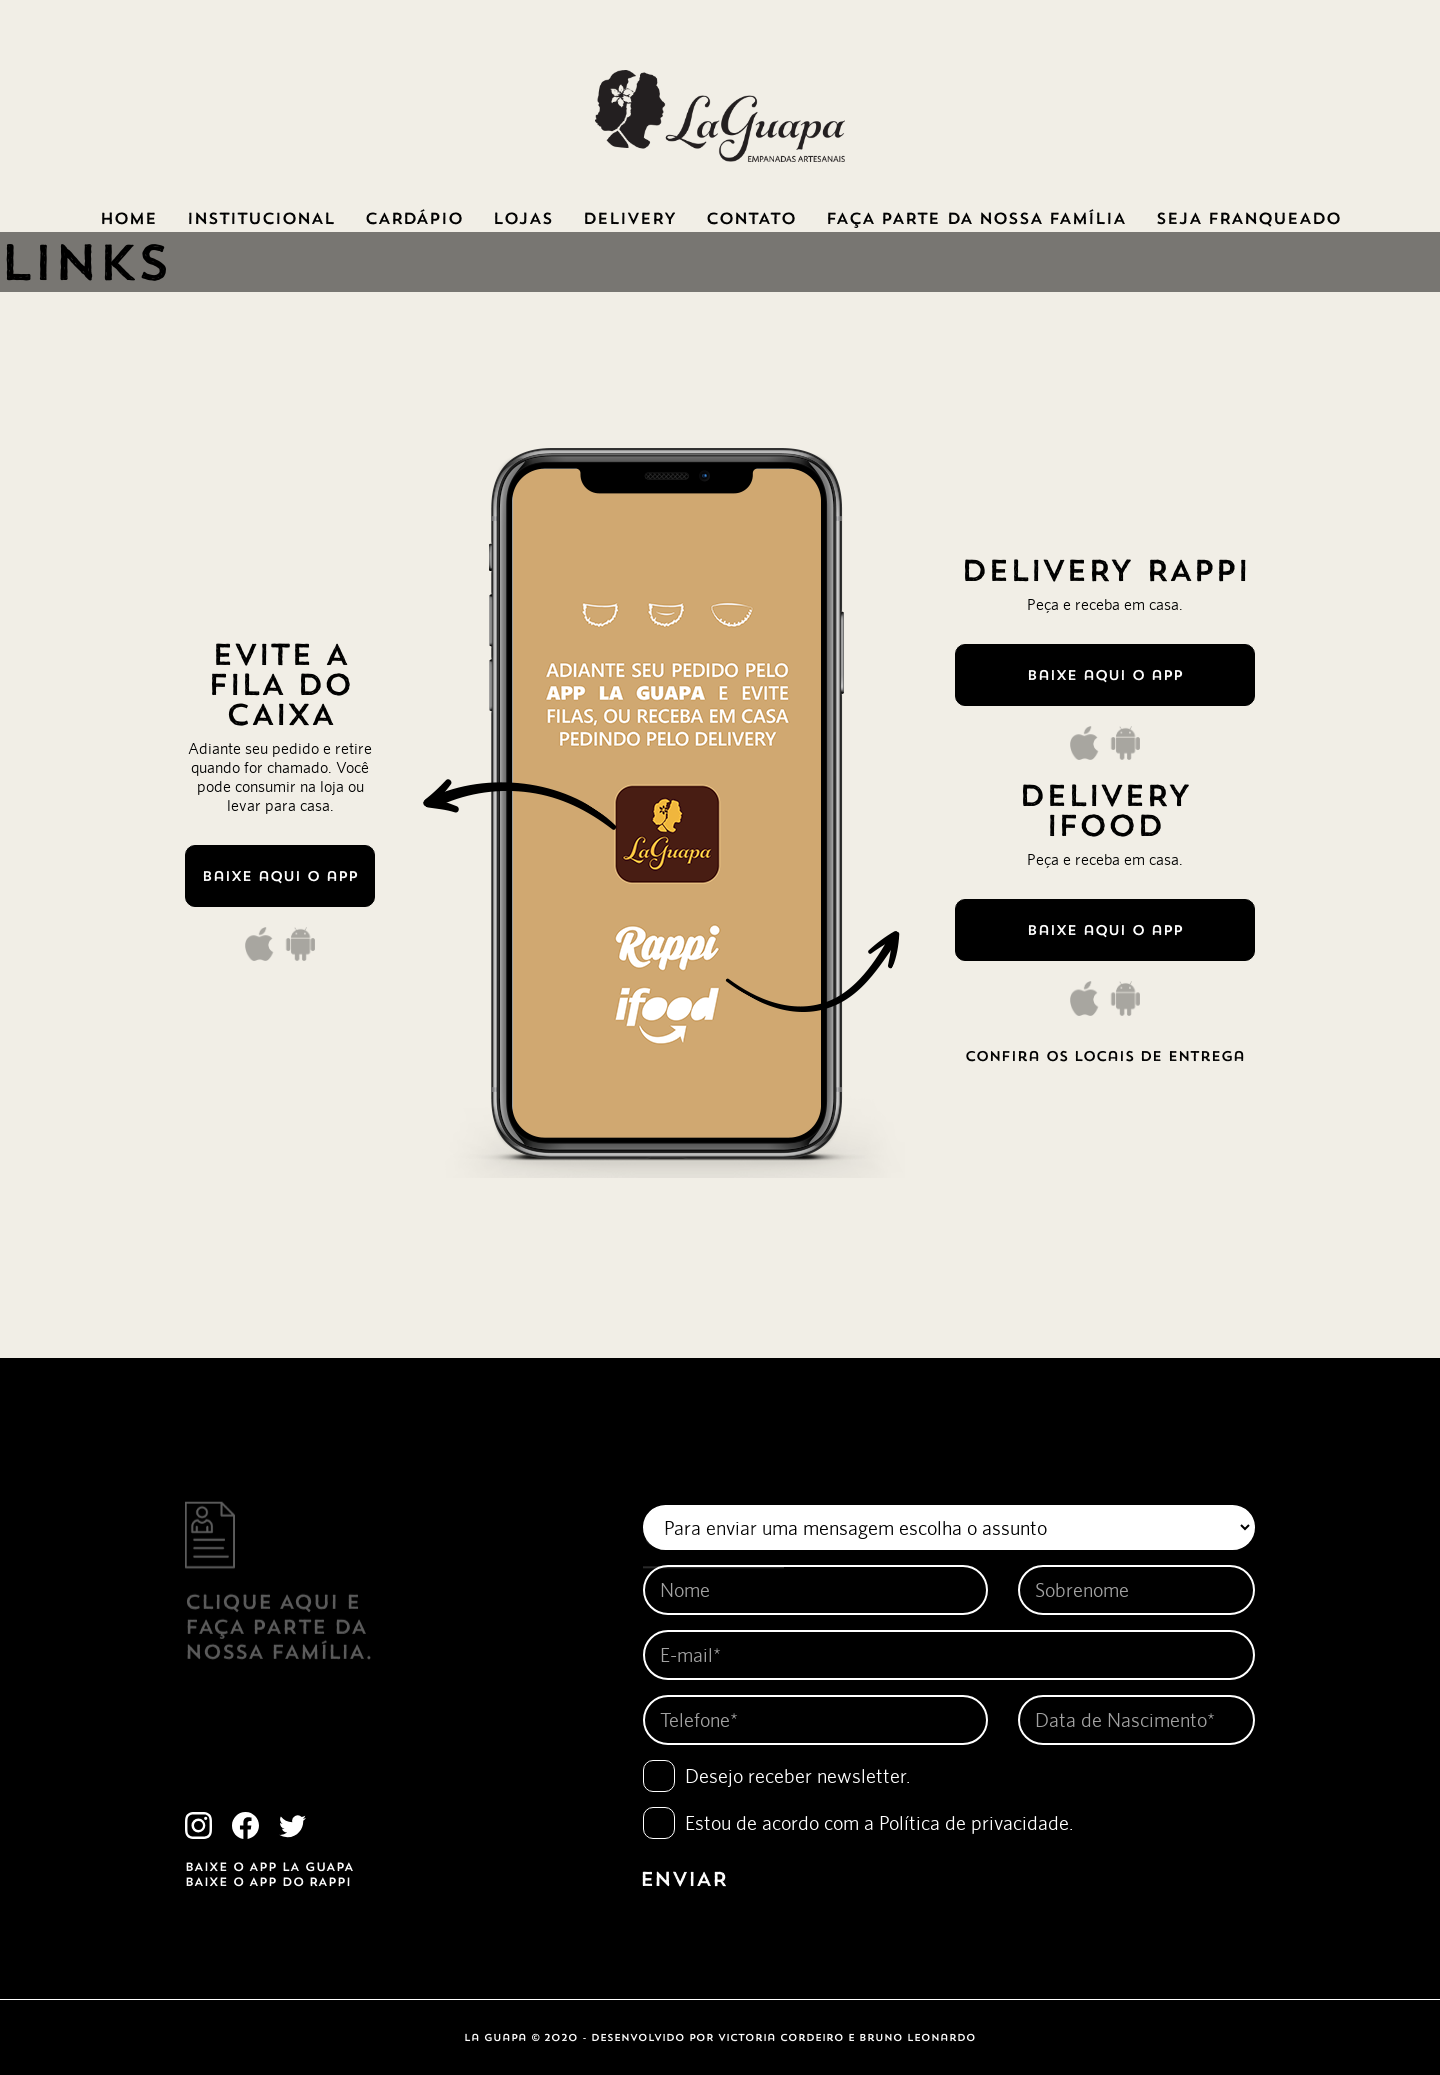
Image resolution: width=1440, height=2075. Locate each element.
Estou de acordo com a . (879, 1822)
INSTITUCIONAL (261, 218)
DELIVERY (629, 218)
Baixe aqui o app (280, 876)
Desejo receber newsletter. (797, 1775)
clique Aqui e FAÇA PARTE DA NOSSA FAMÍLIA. (279, 1604)
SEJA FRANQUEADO (1248, 218)
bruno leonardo (917, 2037)
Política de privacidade (974, 1822)
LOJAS (523, 218)
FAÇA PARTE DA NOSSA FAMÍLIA (976, 218)
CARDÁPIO (414, 218)
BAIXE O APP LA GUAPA (269, 1866)
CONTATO (751, 218)
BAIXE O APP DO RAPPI (268, 1881)
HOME (128, 218)
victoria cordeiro (781, 2037)
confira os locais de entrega (1105, 1056)
